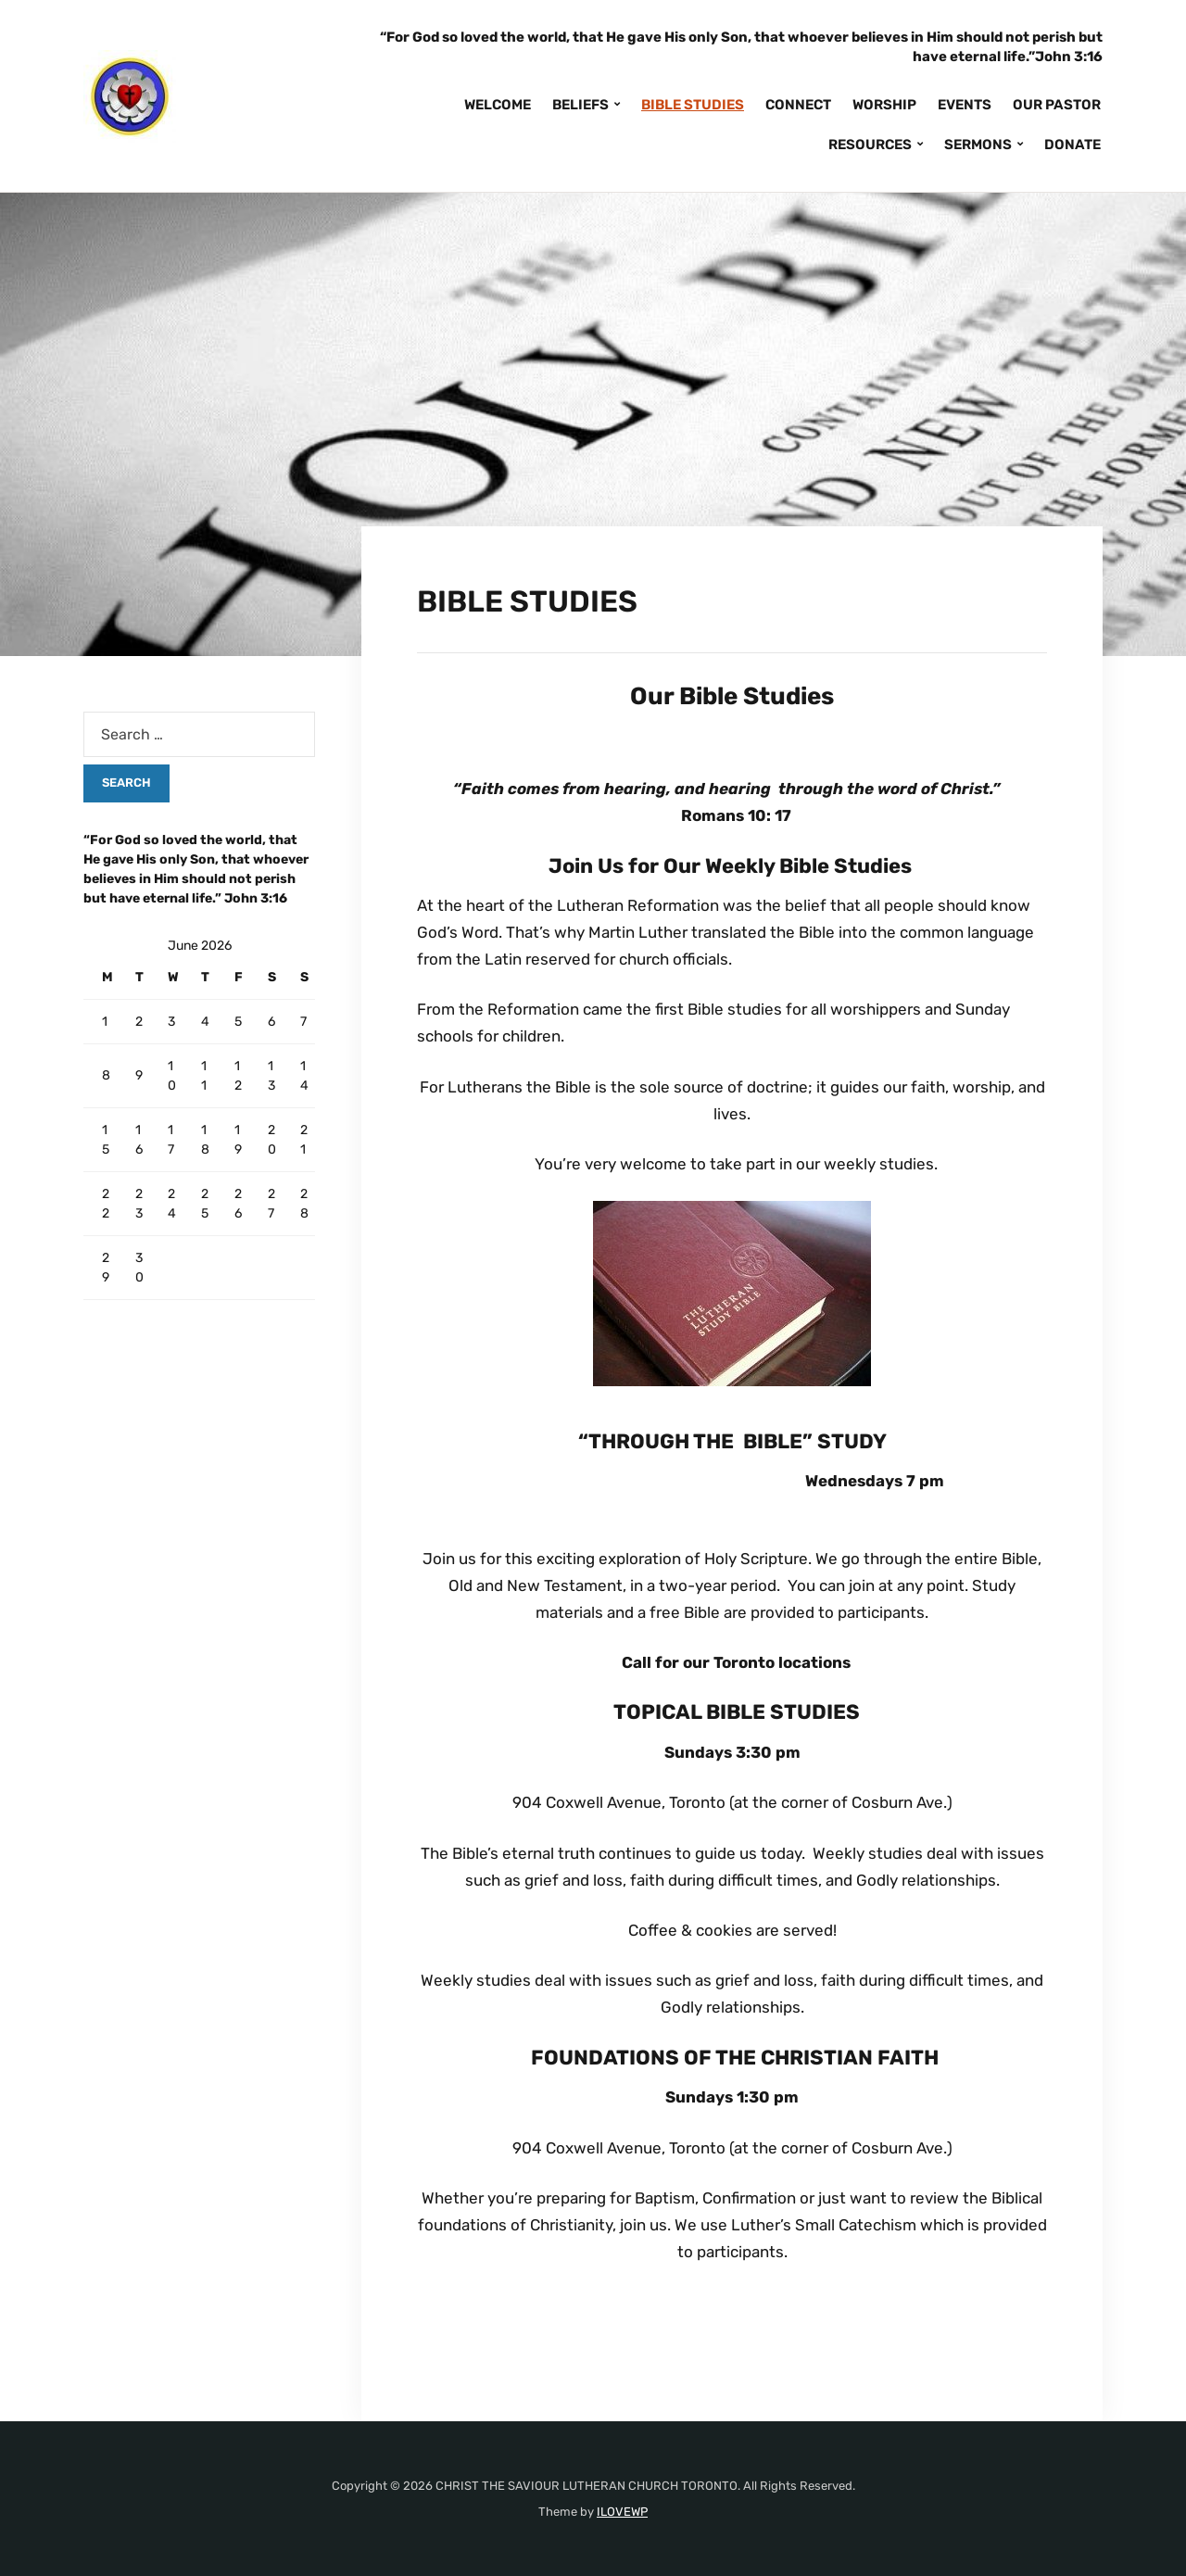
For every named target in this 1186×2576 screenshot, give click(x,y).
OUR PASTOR (1057, 104)
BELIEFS (580, 104)
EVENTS (964, 104)
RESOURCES (870, 144)
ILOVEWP (622, 2512)
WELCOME (497, 104)
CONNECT (798, 104)
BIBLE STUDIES (692, 104)
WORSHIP (884, 104)
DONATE (1072, 144)
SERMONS (978, 144)
